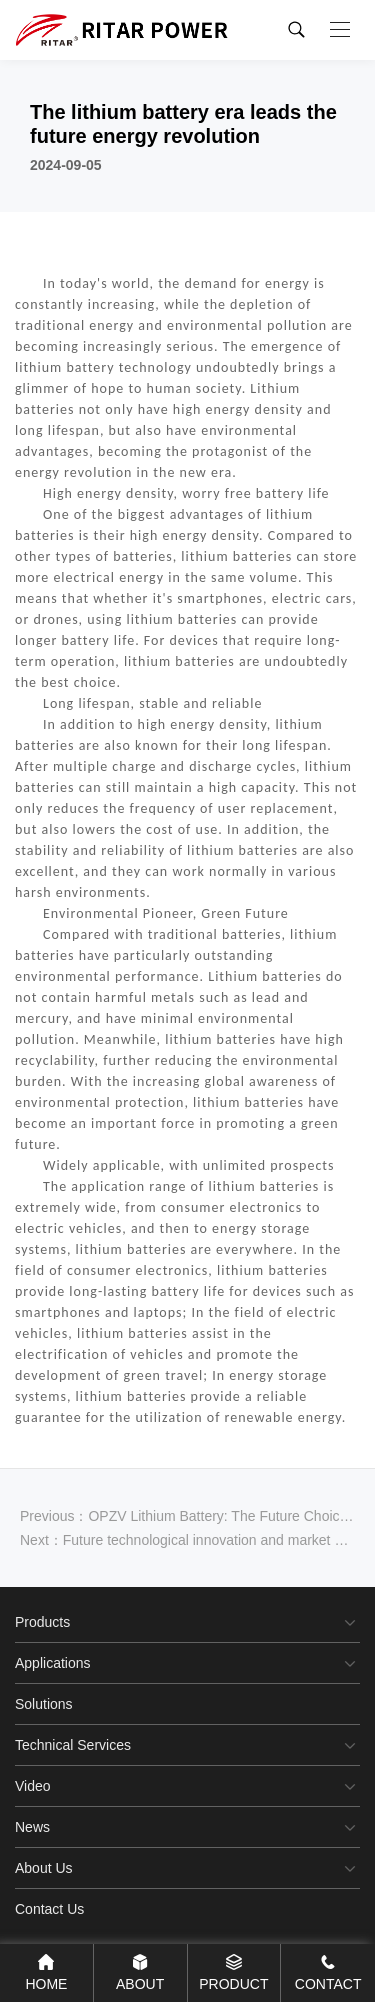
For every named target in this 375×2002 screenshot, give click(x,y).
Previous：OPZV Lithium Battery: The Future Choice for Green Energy (187, 1516)
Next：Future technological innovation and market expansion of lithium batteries (187, 1540)
